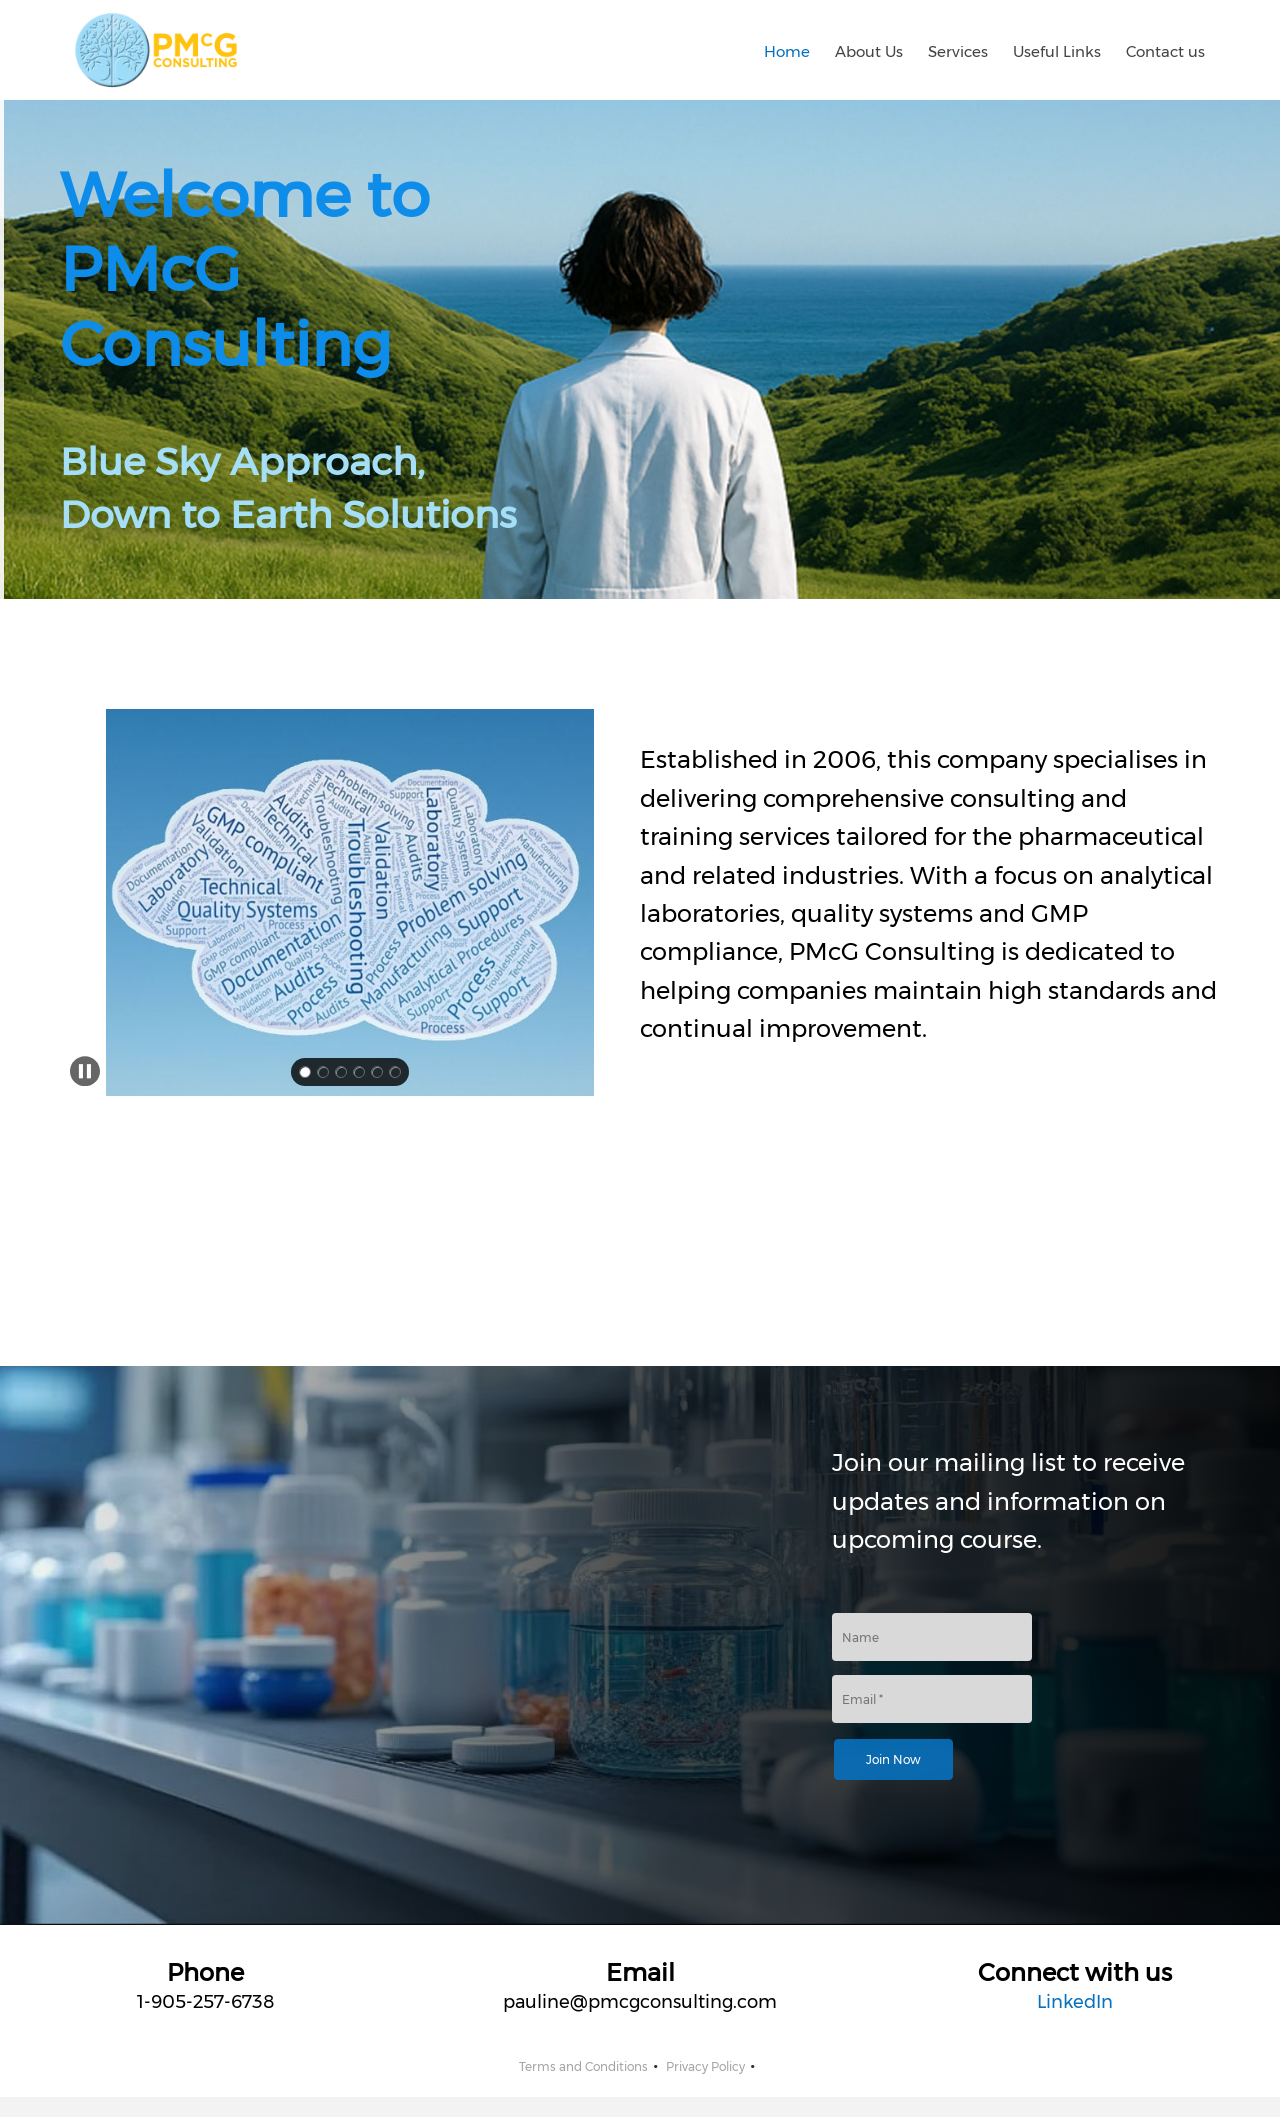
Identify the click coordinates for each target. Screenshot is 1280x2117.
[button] (350, 902)
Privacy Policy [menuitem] (705, 2066)
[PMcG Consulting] (156, 50)
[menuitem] (787, 50)
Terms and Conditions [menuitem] (583, 2066)
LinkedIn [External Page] (1075, 2002)
